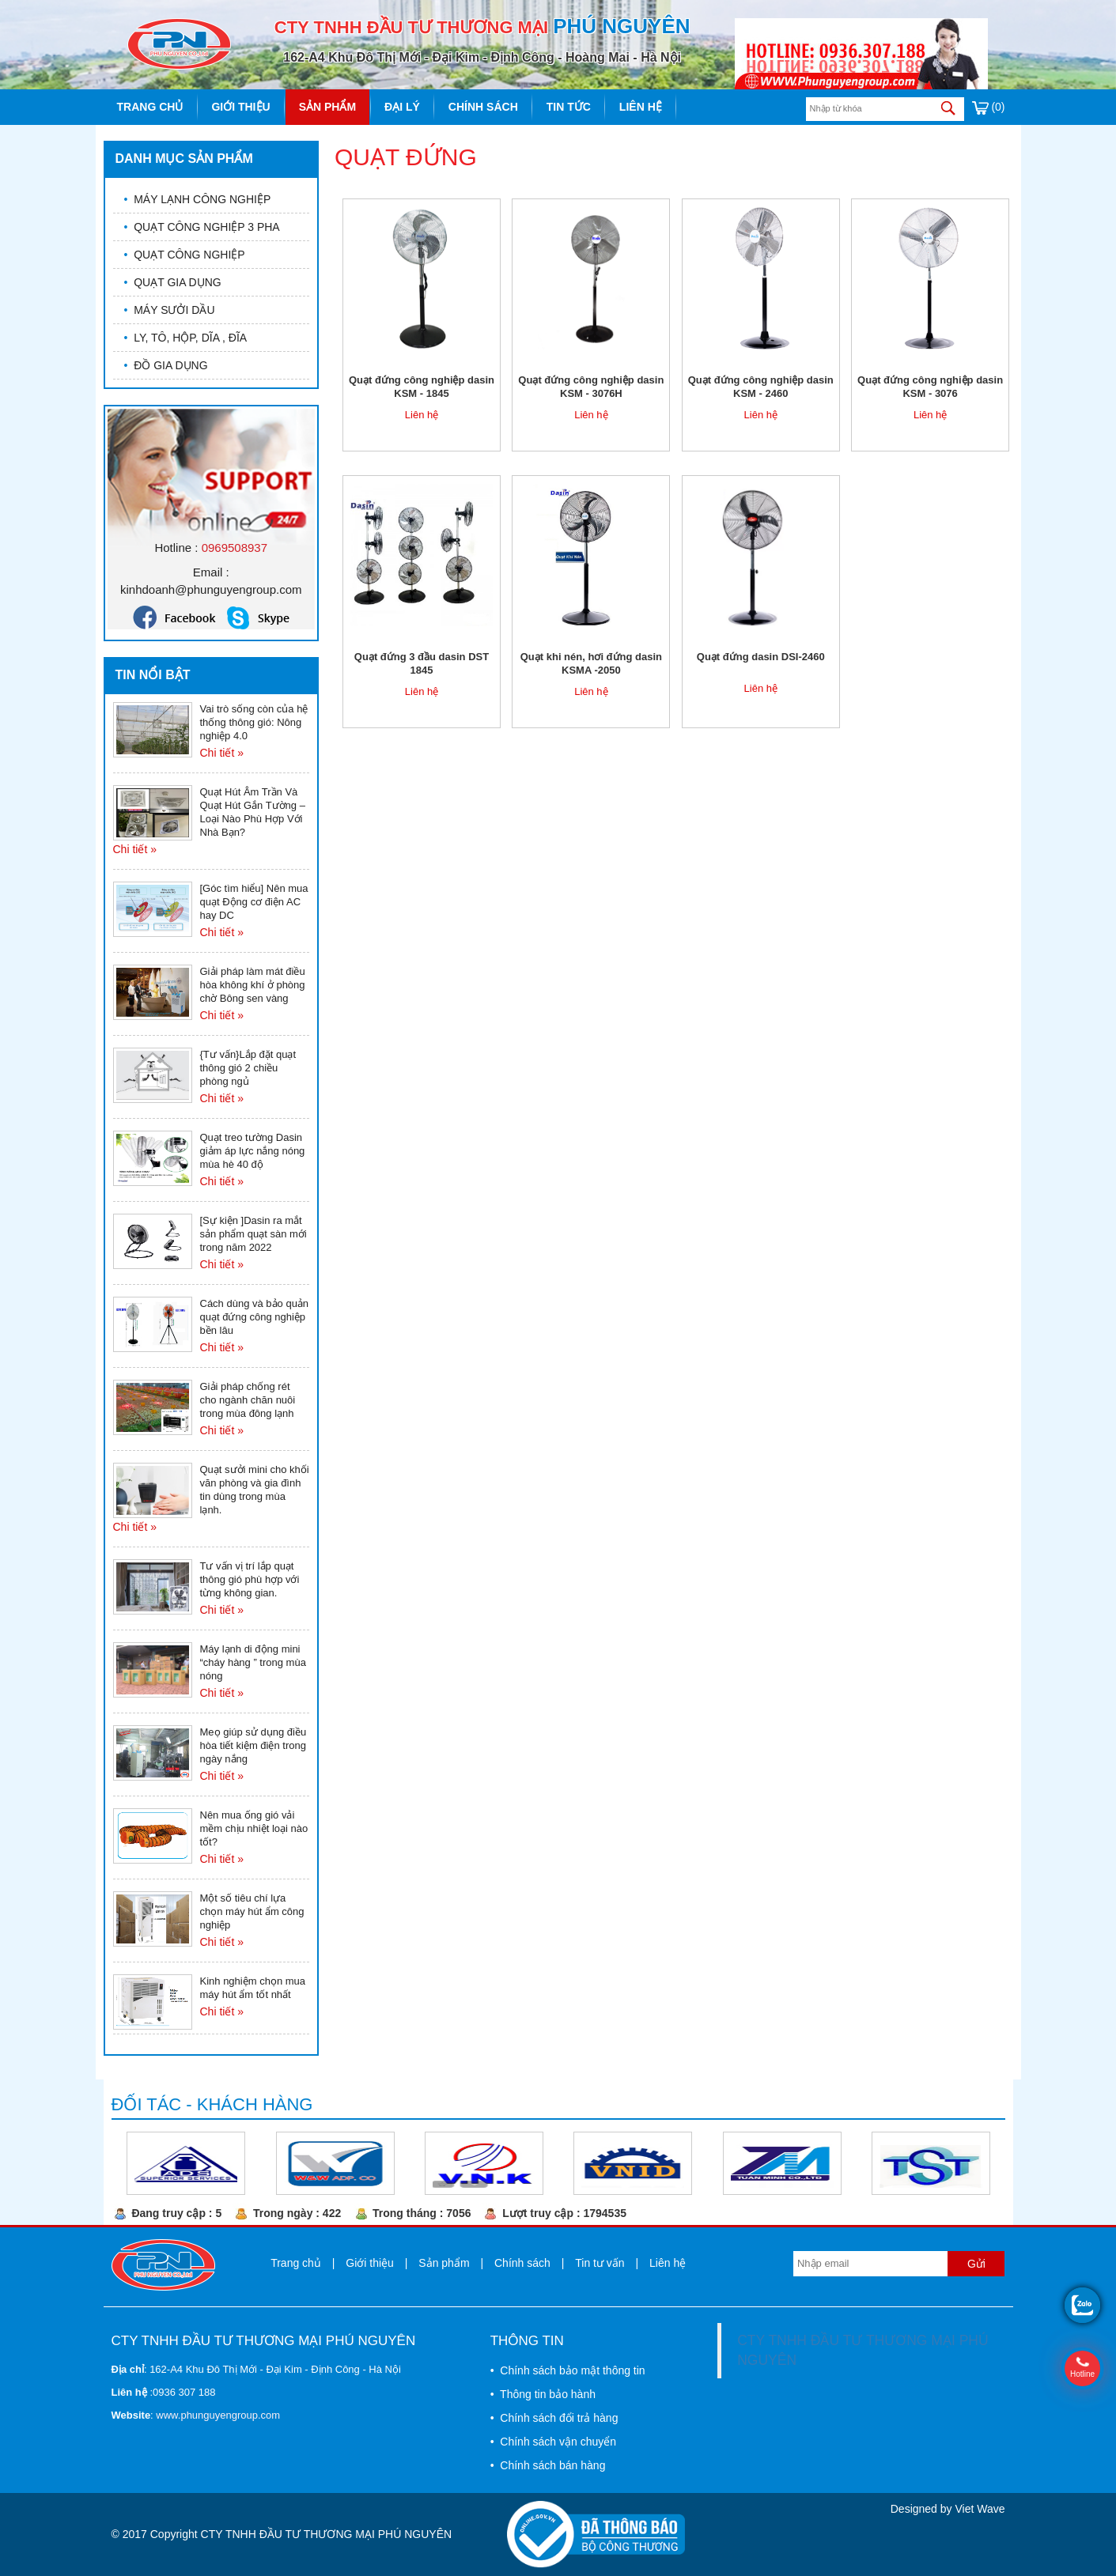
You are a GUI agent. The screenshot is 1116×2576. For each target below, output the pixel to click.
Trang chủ (150, 106)
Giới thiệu (240, 106)
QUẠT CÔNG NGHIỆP (184, 254)
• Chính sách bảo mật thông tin (567, 2370)
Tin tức (569, 106)
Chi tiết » (222, 752)
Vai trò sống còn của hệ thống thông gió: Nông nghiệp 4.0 (254, 722)
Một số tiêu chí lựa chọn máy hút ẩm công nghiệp (252, 1911)
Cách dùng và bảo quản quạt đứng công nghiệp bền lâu (254, 1316)
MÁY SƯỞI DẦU (169, 310)
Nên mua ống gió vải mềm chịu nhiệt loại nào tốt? (254, 1828)
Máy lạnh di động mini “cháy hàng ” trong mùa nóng (253, 1662)
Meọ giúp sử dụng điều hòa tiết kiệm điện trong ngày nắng (253, 1745)
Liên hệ (640, 106)
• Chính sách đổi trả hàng (554, 2418)
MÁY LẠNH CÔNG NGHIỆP (197, 199)
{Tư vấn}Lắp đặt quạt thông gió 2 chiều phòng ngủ (248, 1067)
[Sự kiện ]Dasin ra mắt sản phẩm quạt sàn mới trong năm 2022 (253, 1233)
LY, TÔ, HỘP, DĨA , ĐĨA (186, 337)
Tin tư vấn (599, 2263)
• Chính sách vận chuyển (553, 2441)
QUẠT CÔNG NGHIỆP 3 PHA (202, 227)
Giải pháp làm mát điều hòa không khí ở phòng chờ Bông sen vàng (252, 984)
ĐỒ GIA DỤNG (166, 365)
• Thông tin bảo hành (543, 2394)
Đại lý (402, 106)
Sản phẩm (327, 106)
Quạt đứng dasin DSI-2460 (761, 657)
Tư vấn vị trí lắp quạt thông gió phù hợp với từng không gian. (250, 1579)
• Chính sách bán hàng (548, 2465)
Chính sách (483, 106)
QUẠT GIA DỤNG (172, 282)
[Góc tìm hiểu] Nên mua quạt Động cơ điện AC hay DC (254, 901)
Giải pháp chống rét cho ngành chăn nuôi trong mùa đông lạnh (248, 1400)
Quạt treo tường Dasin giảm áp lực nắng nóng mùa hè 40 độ (252, 1150)
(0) (988, 106)
